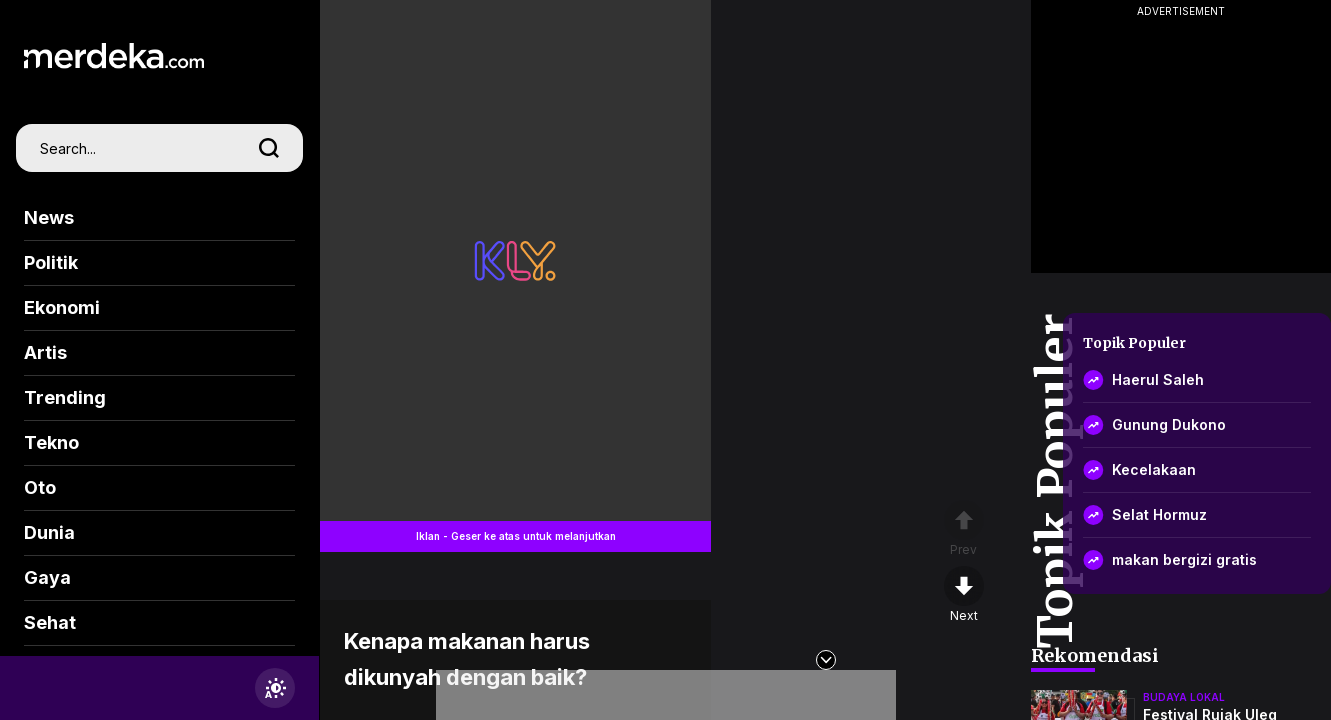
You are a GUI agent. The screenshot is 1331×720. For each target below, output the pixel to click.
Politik (51, 262)
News (49, 217)
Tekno (51, 442)
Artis (45, 352)
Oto (40, 487)
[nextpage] (964, 595)
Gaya (47, 577)
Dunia (49, 532)
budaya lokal (1184, 697)
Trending (65, 397)
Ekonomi (62, 307)
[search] (269, 148)
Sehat (50, 622)
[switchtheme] (275, 688)
